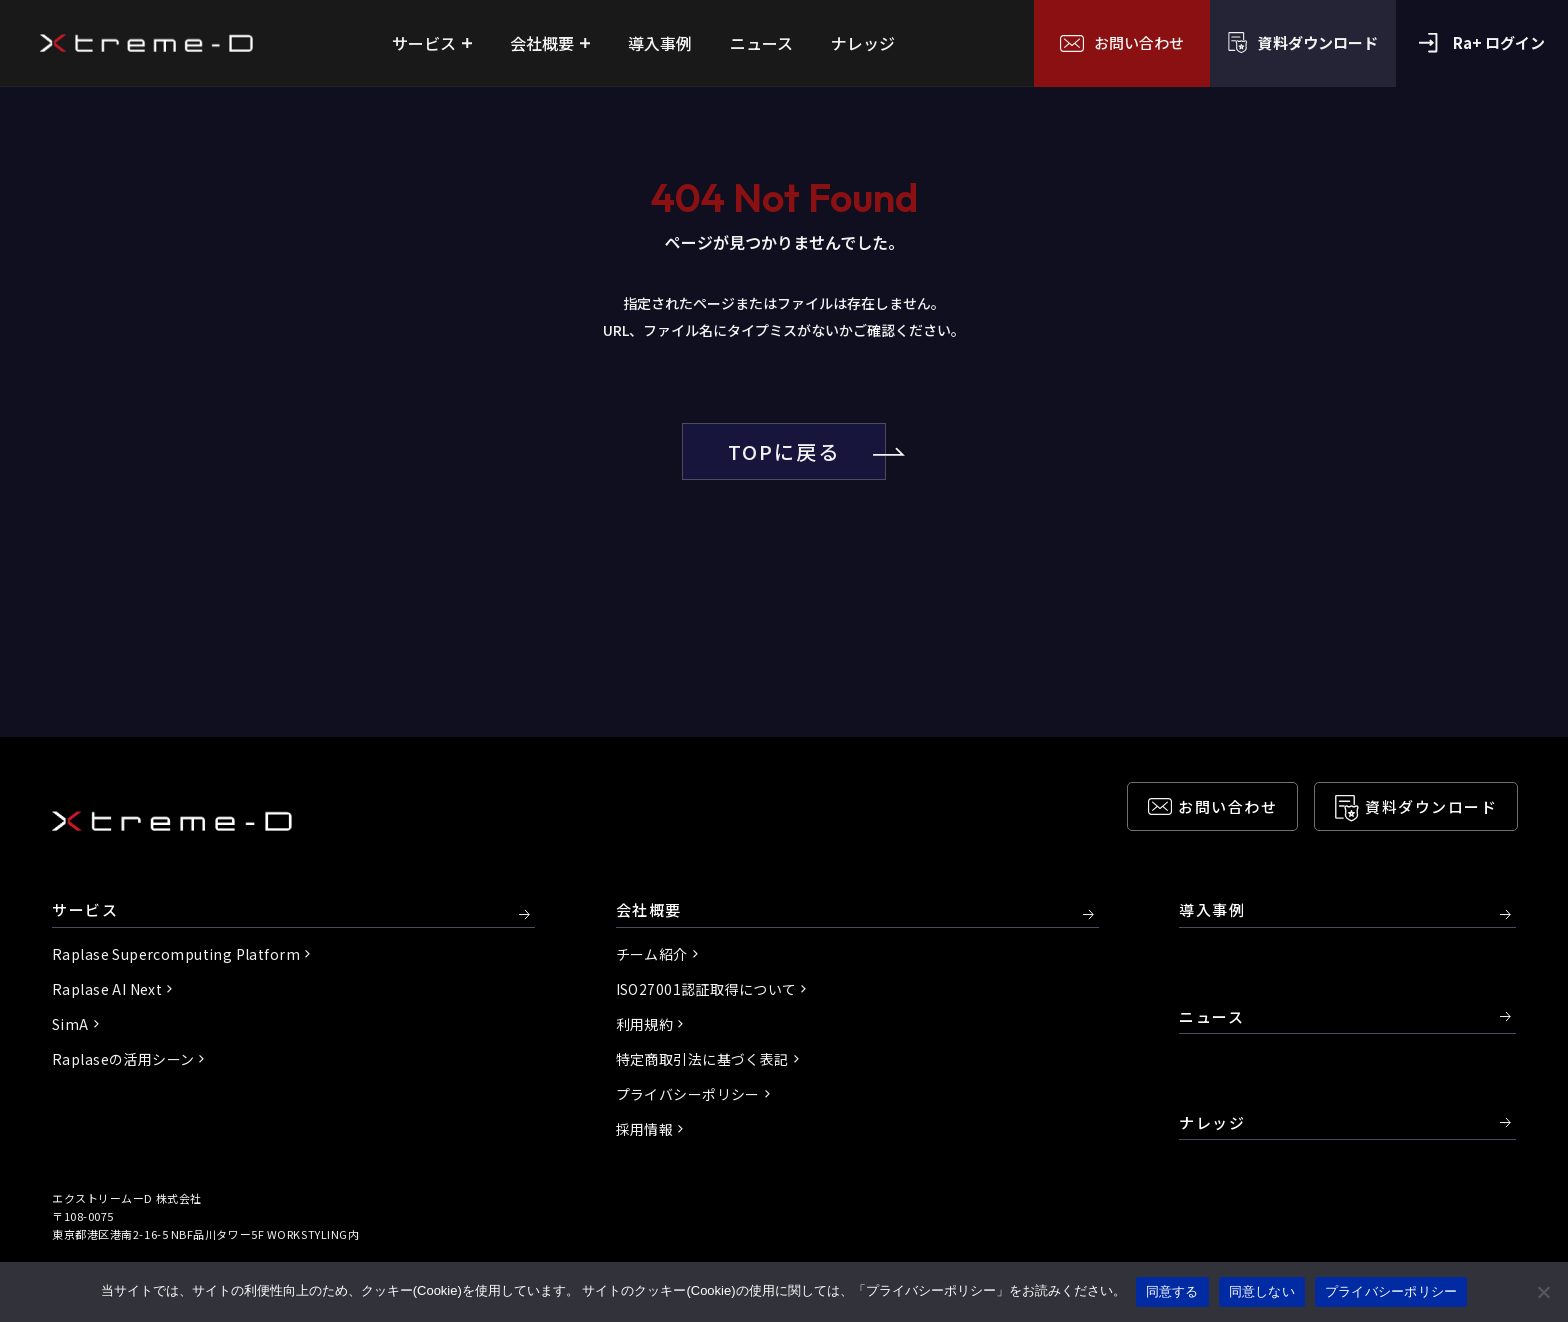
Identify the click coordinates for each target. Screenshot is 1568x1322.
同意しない (1262, 1291)
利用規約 (645, 1024)
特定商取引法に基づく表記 (702, 1059)
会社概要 (649, 910)
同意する (1172, 1291)
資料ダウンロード (1431, 806)
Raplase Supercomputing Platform (176, 954)
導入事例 (1212, 910)
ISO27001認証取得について (706, 989)
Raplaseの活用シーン (123, 1059)
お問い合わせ (1227, 806)
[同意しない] (1543, 1292)
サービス (85, 910)
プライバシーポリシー (688, 1094)
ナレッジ (1212, 1122)
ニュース (1211, 1016)
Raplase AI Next (107, 989)
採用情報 (645, 1129)
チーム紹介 (652, 954)
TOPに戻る (807, 451)
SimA (70, 1024)
